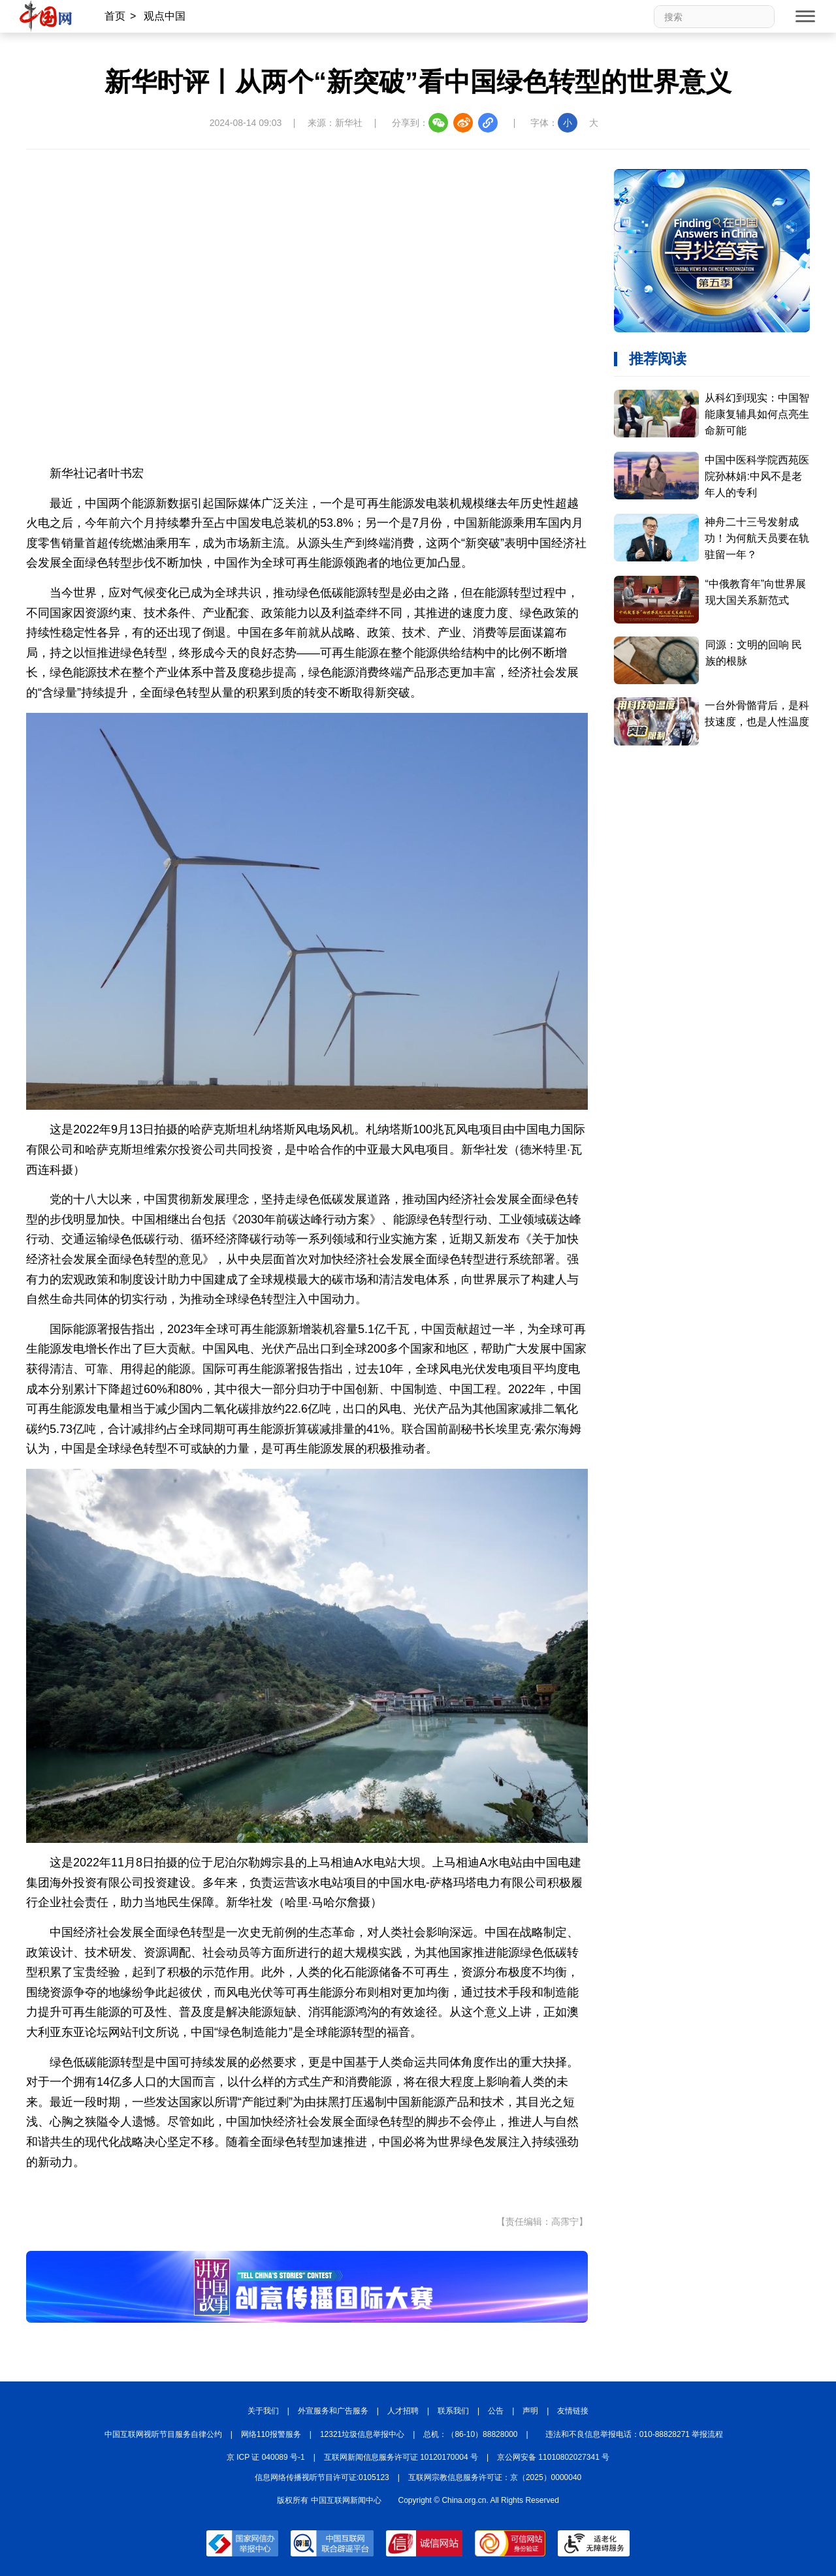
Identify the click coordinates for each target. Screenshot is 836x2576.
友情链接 (572, 2410)
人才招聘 (403, 2410)
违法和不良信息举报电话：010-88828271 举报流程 (634, 2434)
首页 (114, 16)
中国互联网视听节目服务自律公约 (163, 2434)
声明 (530, 2410)
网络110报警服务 (271, 2434)
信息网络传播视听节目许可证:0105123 (322, 2477)
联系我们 (453, 2410)
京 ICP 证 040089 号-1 (266, 2457)
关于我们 (263, 2410)
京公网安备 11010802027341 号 (553, 2457)
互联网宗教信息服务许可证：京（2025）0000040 (494, 2477)
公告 (496, 2410)
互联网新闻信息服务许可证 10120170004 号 (401, 2457)
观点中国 (164, 16)
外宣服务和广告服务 (333, 2410)
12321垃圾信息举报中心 (362, 2434)
